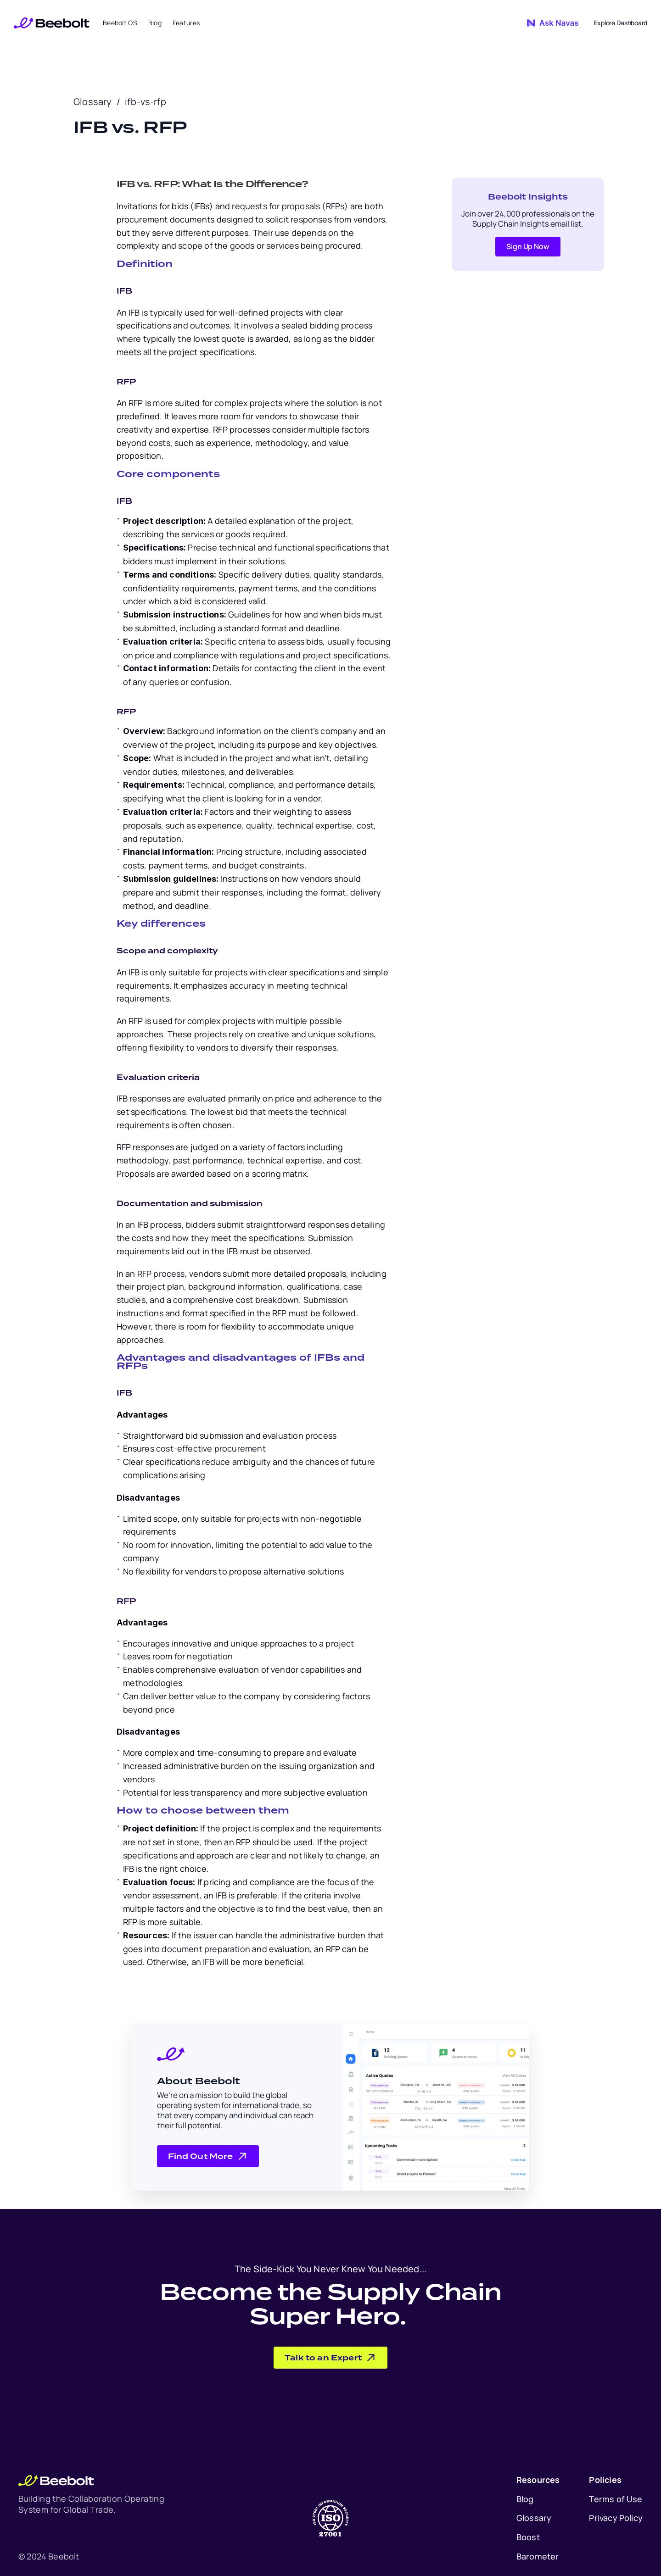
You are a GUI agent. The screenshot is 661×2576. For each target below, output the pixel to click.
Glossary (92, 101)
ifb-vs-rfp (145, 101)
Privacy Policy (616, 2517)
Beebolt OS (120, 22)
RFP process (160, 1273)
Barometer (537, 2556)
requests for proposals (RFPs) (290, 205)
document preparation (205, 1948)
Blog (525, 2498)
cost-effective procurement (210, 1448)
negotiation (209, 1656)
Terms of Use (615, 2498)
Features (186, 22)
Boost (528, 2537)
